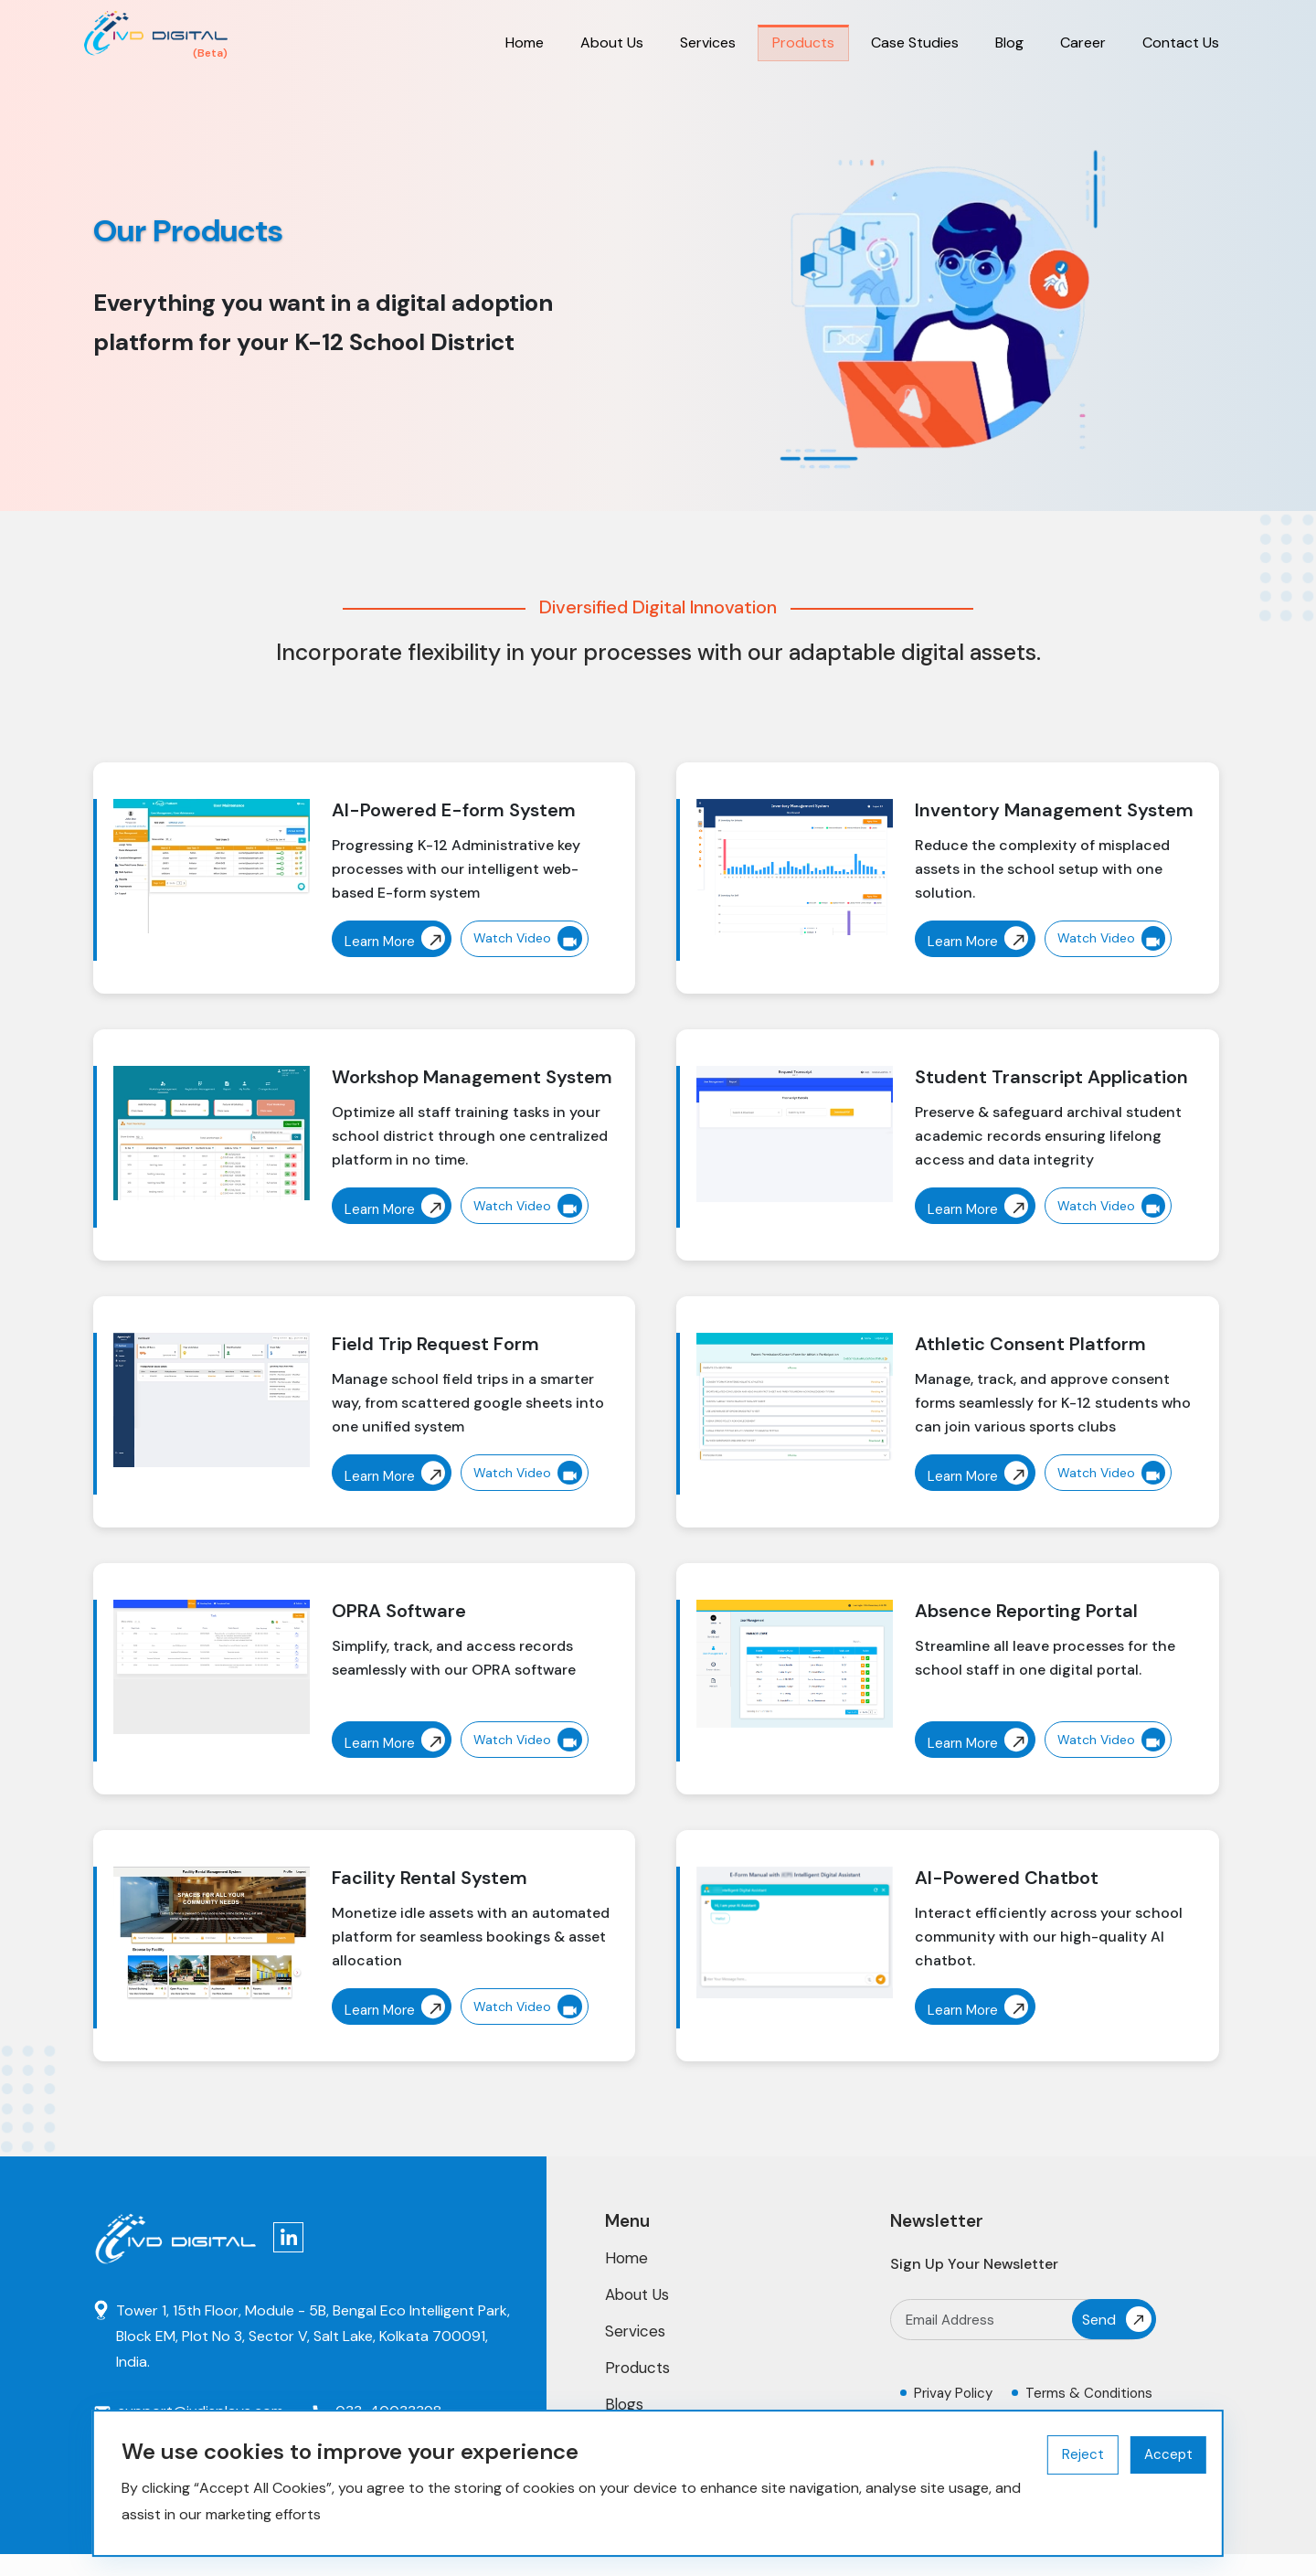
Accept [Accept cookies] (1168, 2454)
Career (1083, 42)
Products (803, 42)
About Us (611, 42)
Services (708, 42)
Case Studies (915, 42)
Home (524, 42)
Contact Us (1180, 42)
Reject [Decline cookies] (1083, 2454)
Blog (1009, 42)
